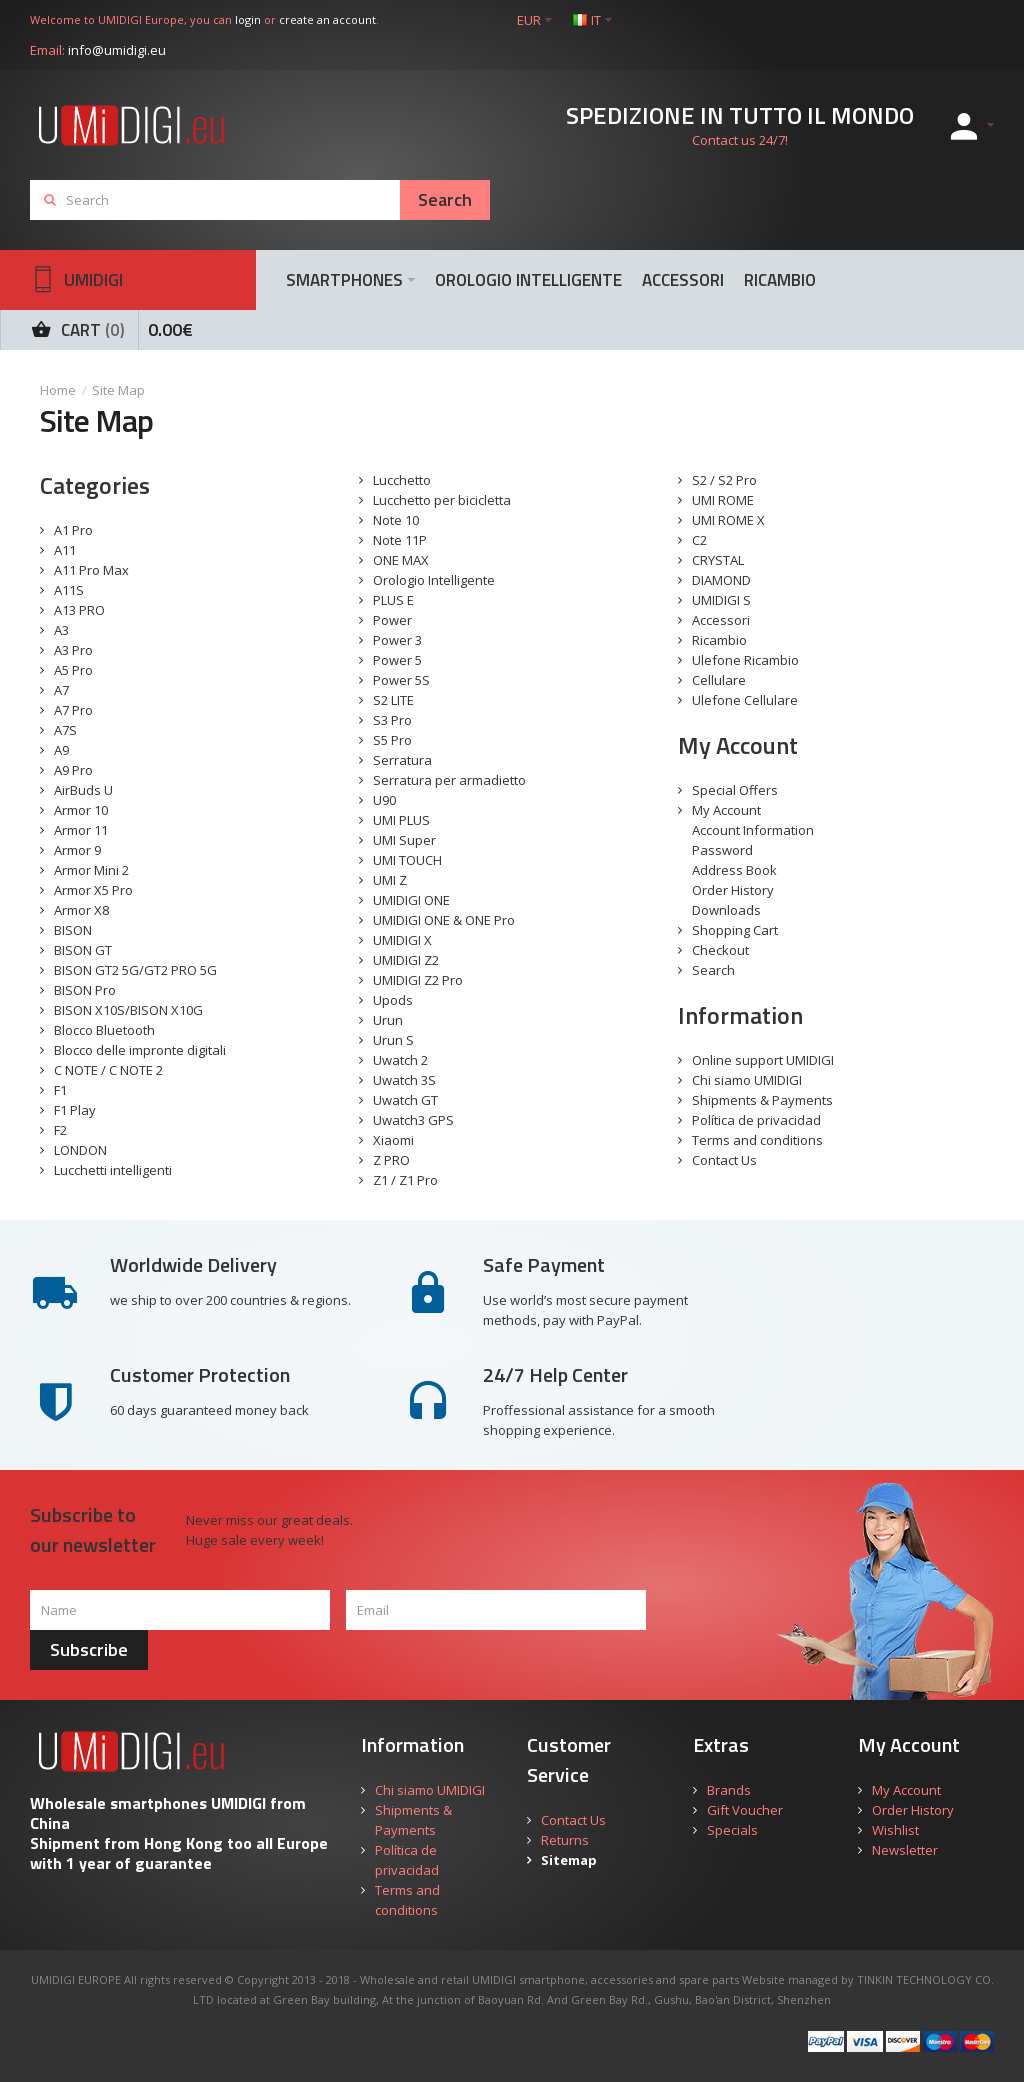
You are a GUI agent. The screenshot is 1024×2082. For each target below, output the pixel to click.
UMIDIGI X (402, 940)
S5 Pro (392, 740)
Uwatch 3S (404, 1080)
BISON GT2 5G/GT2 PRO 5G (135, 970)
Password (722, 850)
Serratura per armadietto (449, 780)
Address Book (734, 870)
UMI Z (390, 880)
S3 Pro (392, 720)
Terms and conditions (757, 1140)
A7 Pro (73, 710)
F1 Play (75, 1110)
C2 (699, 540)
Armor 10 (81, 810)
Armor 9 (77, 850)
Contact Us (724, 1160)
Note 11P (400, 540)
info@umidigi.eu (117, 50)
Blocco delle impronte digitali (140, 1050)
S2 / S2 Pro (724, 480)
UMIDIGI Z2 (406, 960)
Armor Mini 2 (91, 870)
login (248, 19)
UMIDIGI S (721, 600)
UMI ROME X (728, 520)
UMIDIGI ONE (411, 900)
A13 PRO (79, 610)
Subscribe (89, 1649)
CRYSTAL (718, 560)
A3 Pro (73, 650)
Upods (393, 1000)
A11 (65, 550)
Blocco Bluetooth (104, 1030)
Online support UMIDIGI (763, 1060)
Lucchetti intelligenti (113, 1170)
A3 (61, 630)
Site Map (118, 390)
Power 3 (397, 640)
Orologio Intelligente (434, 580)
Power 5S (401, 680)
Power (392, 620)
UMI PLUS (401, 820)
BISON (73, 930)
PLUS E (393, 600)
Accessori (721, 620)
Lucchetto (402, 480)
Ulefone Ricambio (745, 660)
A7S (65, 730)
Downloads (726, 910)
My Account (726, 810)
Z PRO (391, 1160)
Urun (388, 1020)
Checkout (720, 950)
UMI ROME (723, 500)
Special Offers (735, 790)
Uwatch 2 (400, 1060)
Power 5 (397, 660)
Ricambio (719, 640)
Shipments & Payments (762, 1100)
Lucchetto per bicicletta (442, 500)
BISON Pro (85, 990)
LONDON (80, 1150)
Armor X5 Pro (93, 890)
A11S (69, 590)
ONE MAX (401, 560)
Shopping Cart (735, 930)
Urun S (393, 1040)
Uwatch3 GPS (413, 1120)
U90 (384, 800)
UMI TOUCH (407, 860)
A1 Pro (73, 530)
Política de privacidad (756, 1120)
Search (713, 970)
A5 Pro (73, 670)
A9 (61, 750)
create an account (327, 19)
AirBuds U (83, 790)
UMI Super (404, 840)
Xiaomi (393, 1140)
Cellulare (719, 680)
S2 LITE (393, 700)
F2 (60, 1130)
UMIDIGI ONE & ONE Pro (444, 920)
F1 (60, 1090)
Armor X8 (81, 910)
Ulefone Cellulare (745, 700)
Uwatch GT (405, 1100)
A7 (61, 690)
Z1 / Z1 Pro (405, 1180)
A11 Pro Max (91, 570)
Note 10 (396, 520)
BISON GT (83, 950)
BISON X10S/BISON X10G (128, 1010)
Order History (733, 890)
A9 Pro (73, 770)
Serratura (402, 760)
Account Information (753, 830)
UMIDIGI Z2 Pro (418, 980)
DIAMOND (721, 580)
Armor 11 (81, 830)
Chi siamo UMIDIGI (747, 1080)
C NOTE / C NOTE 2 (108, 1070)
